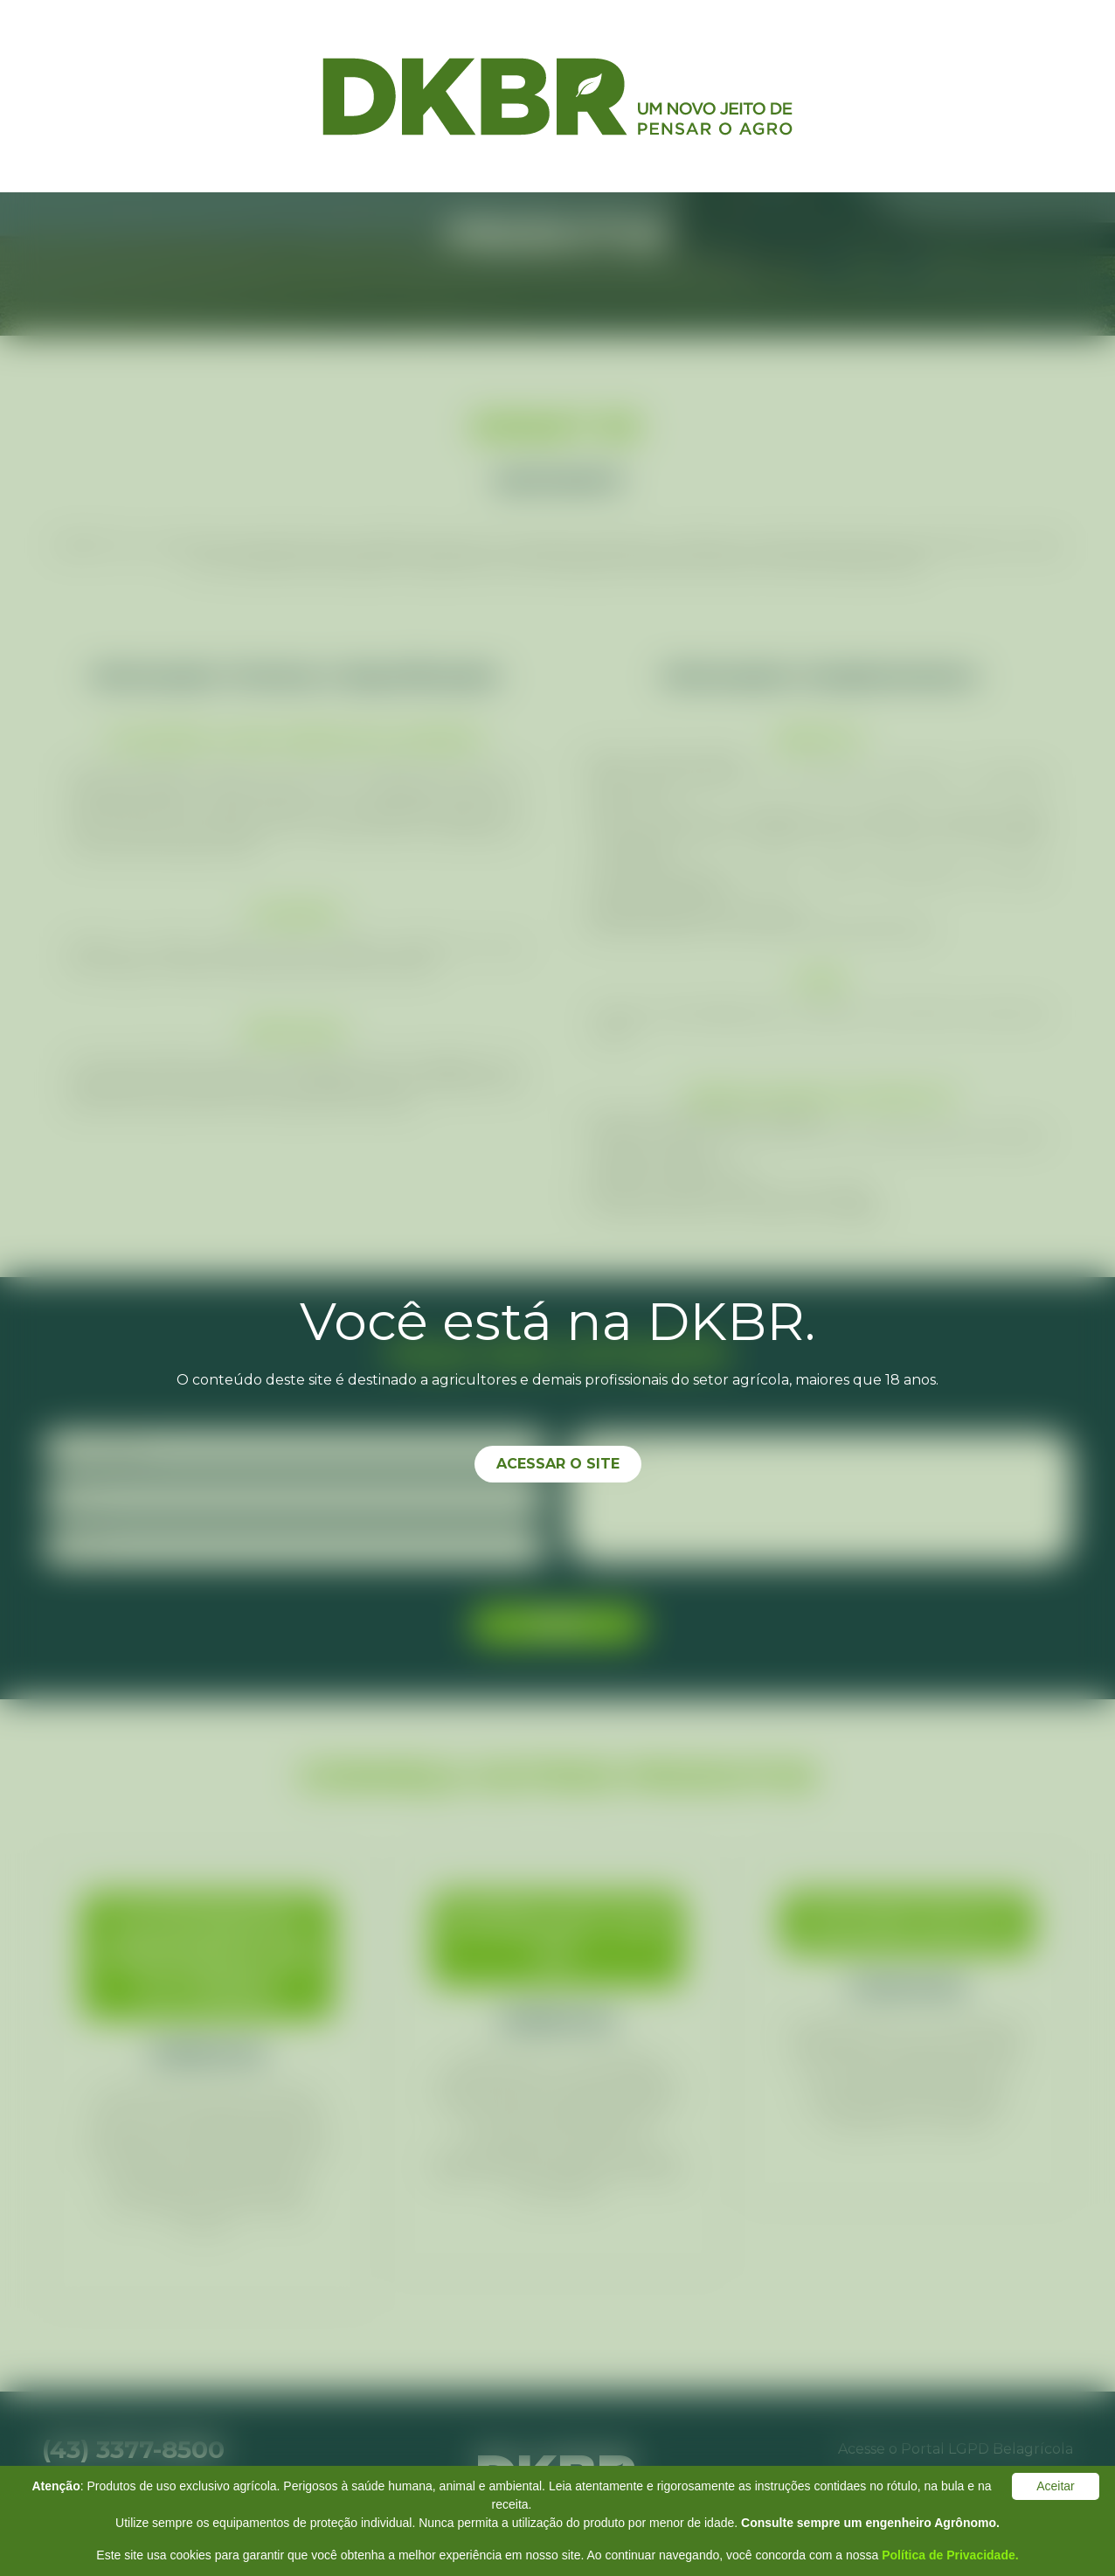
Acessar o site (558, 1463)
